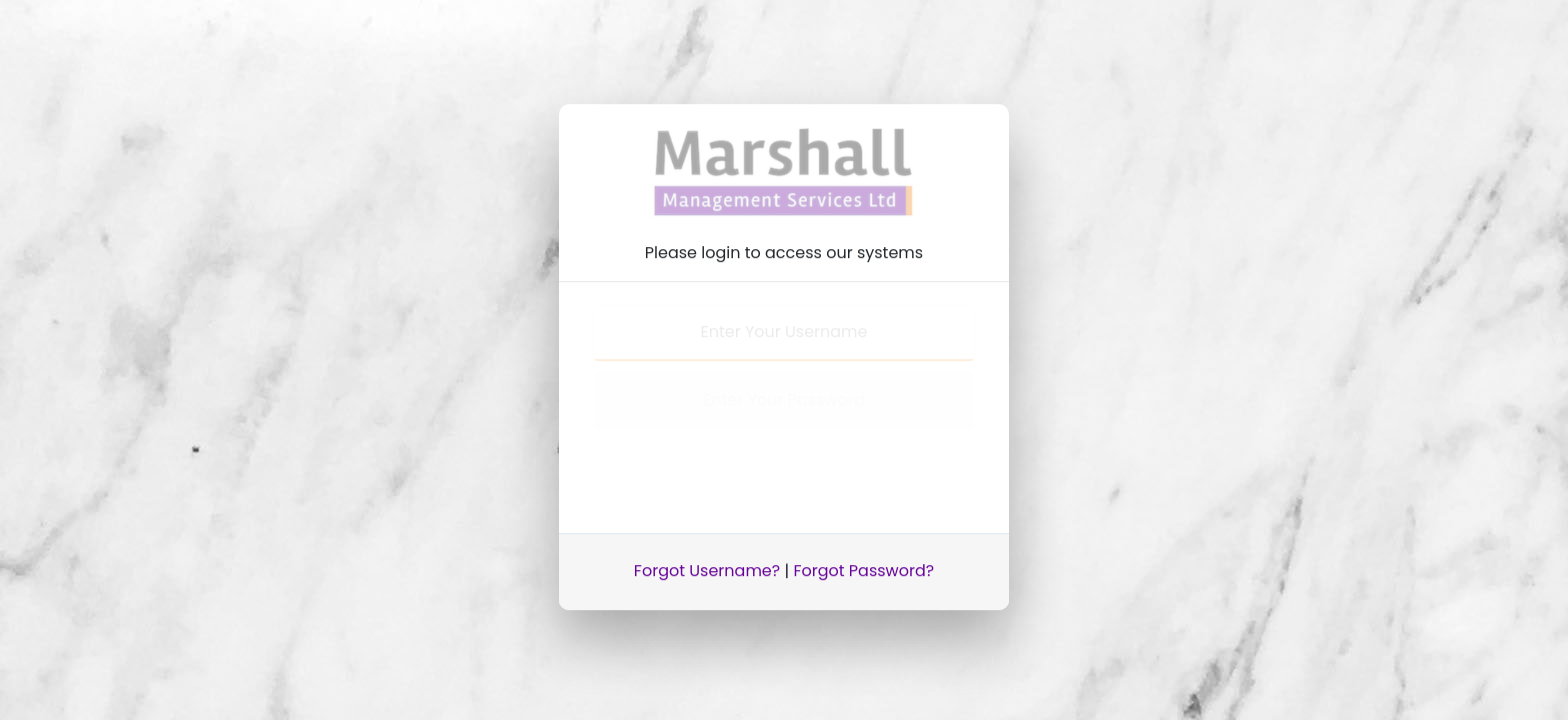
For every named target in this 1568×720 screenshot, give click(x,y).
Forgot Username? (707, 566)
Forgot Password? (863, 566)
